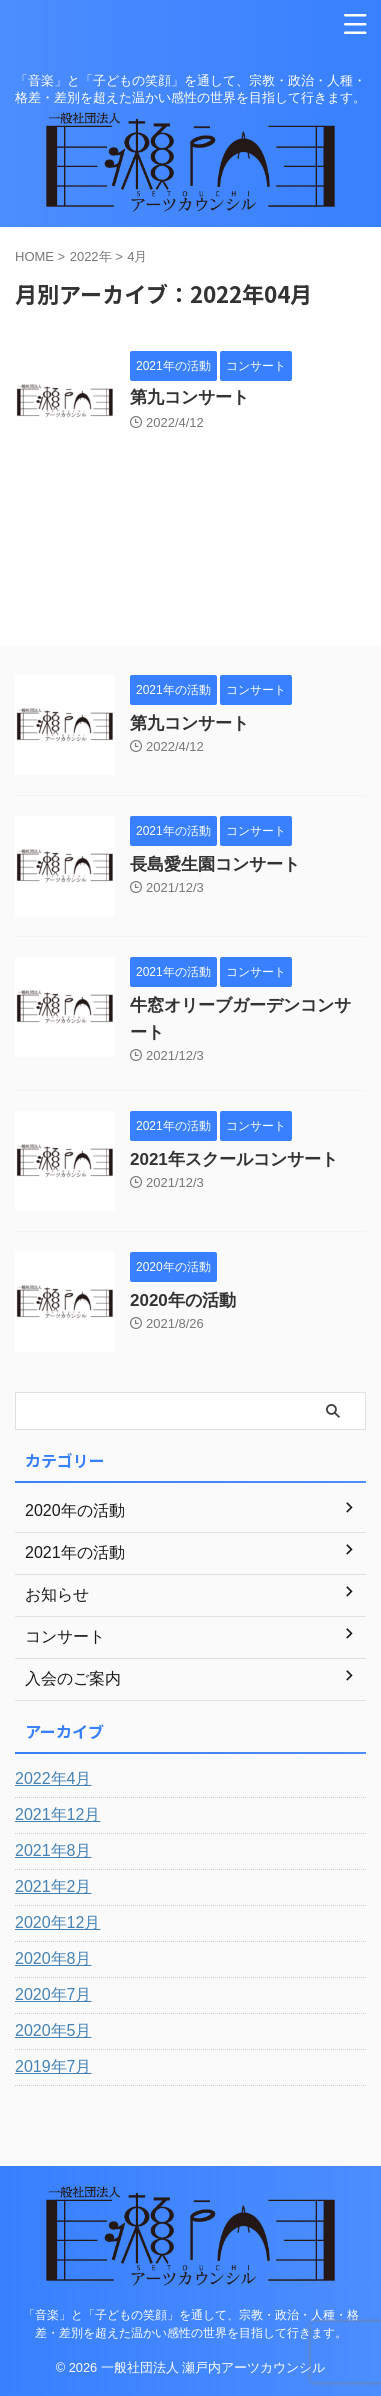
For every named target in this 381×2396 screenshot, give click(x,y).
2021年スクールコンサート (234, 1159)
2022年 (91, 256)
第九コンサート (189, 397)
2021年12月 (57, 1814)
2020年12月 (57, 1922)
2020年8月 (53, 1958)
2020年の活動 (183, 1300)
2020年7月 (53, 1994)
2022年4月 (53, 1778)
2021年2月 (53, 1886)
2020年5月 (53, 2030)
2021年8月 (53, 1850)
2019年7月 (53, 2066)
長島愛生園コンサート (215, 864)
